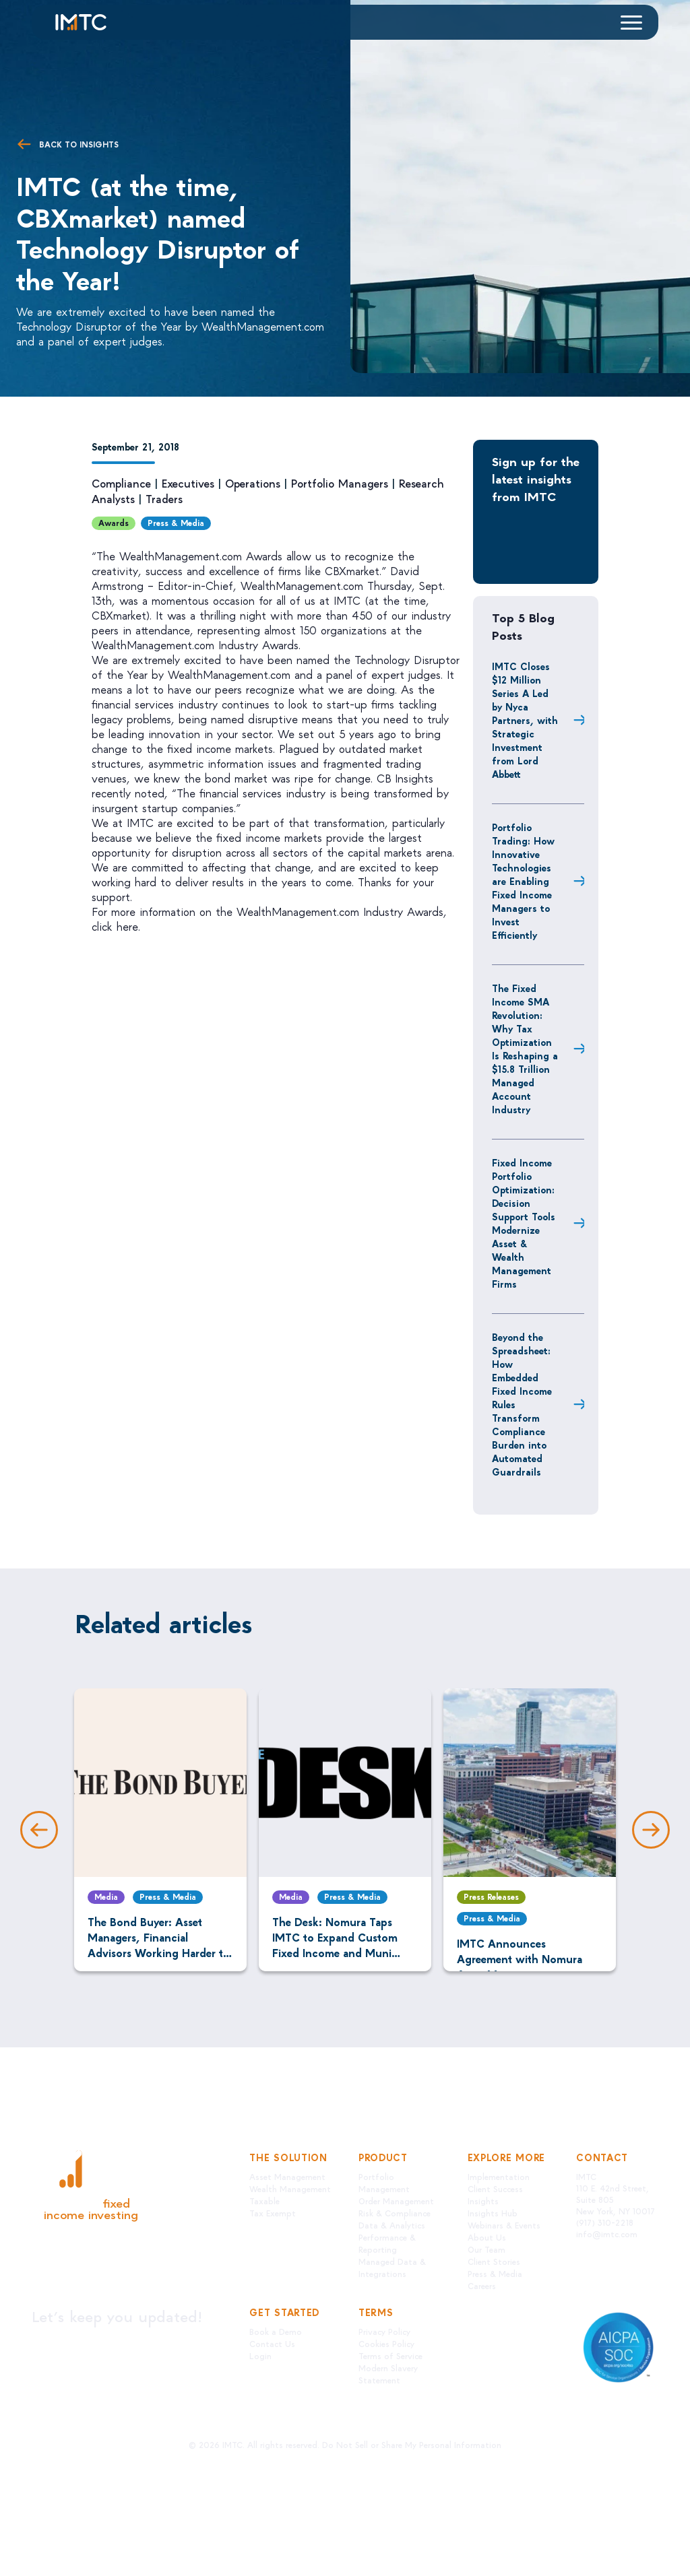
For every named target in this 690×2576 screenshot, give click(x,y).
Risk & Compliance (394, 2212)
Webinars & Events (504, 2225)
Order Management (396, 2200)
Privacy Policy (384, 2331)
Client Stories (494, 2261)
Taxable (264, 2200)
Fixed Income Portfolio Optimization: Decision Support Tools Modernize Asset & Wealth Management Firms (523, 1223)
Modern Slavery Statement (388, 2373)
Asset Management (287, 2176)
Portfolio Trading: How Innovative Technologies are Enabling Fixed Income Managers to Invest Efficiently (523, 881)
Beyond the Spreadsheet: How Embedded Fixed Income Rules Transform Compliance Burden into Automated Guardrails (522, 1404)
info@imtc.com (606, 2233)
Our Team (486, 2249)
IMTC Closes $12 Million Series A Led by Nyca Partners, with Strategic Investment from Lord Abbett (525, 720)
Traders (164, 498)
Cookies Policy (386, 2343)
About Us (487, 2237)
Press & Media (176, 523)
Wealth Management (290, 2188)
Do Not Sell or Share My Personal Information (411, 2444)
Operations (252, 483)
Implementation (499, 2176)
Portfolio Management (384, 2182)
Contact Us (272, 2343)
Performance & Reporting (387, 2243)
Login (260, 2355)
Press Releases (491, 1896)
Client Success (495, 2188)
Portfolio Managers (339, 483)
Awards (113, 523)
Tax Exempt (272, 2212)
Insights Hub (493, 2212)
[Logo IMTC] (93, 22)
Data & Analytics (391, 2225)
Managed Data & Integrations (392, 2267)
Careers (482, 2285)
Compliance (121, 483)
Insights (483, 2200)
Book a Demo (275, 2331)
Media (106, 1896)
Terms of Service (390, 2355)
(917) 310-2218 (604, 2222)
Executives (188, 483)
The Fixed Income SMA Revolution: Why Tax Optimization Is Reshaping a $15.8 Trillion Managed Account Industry (525, 1048)
